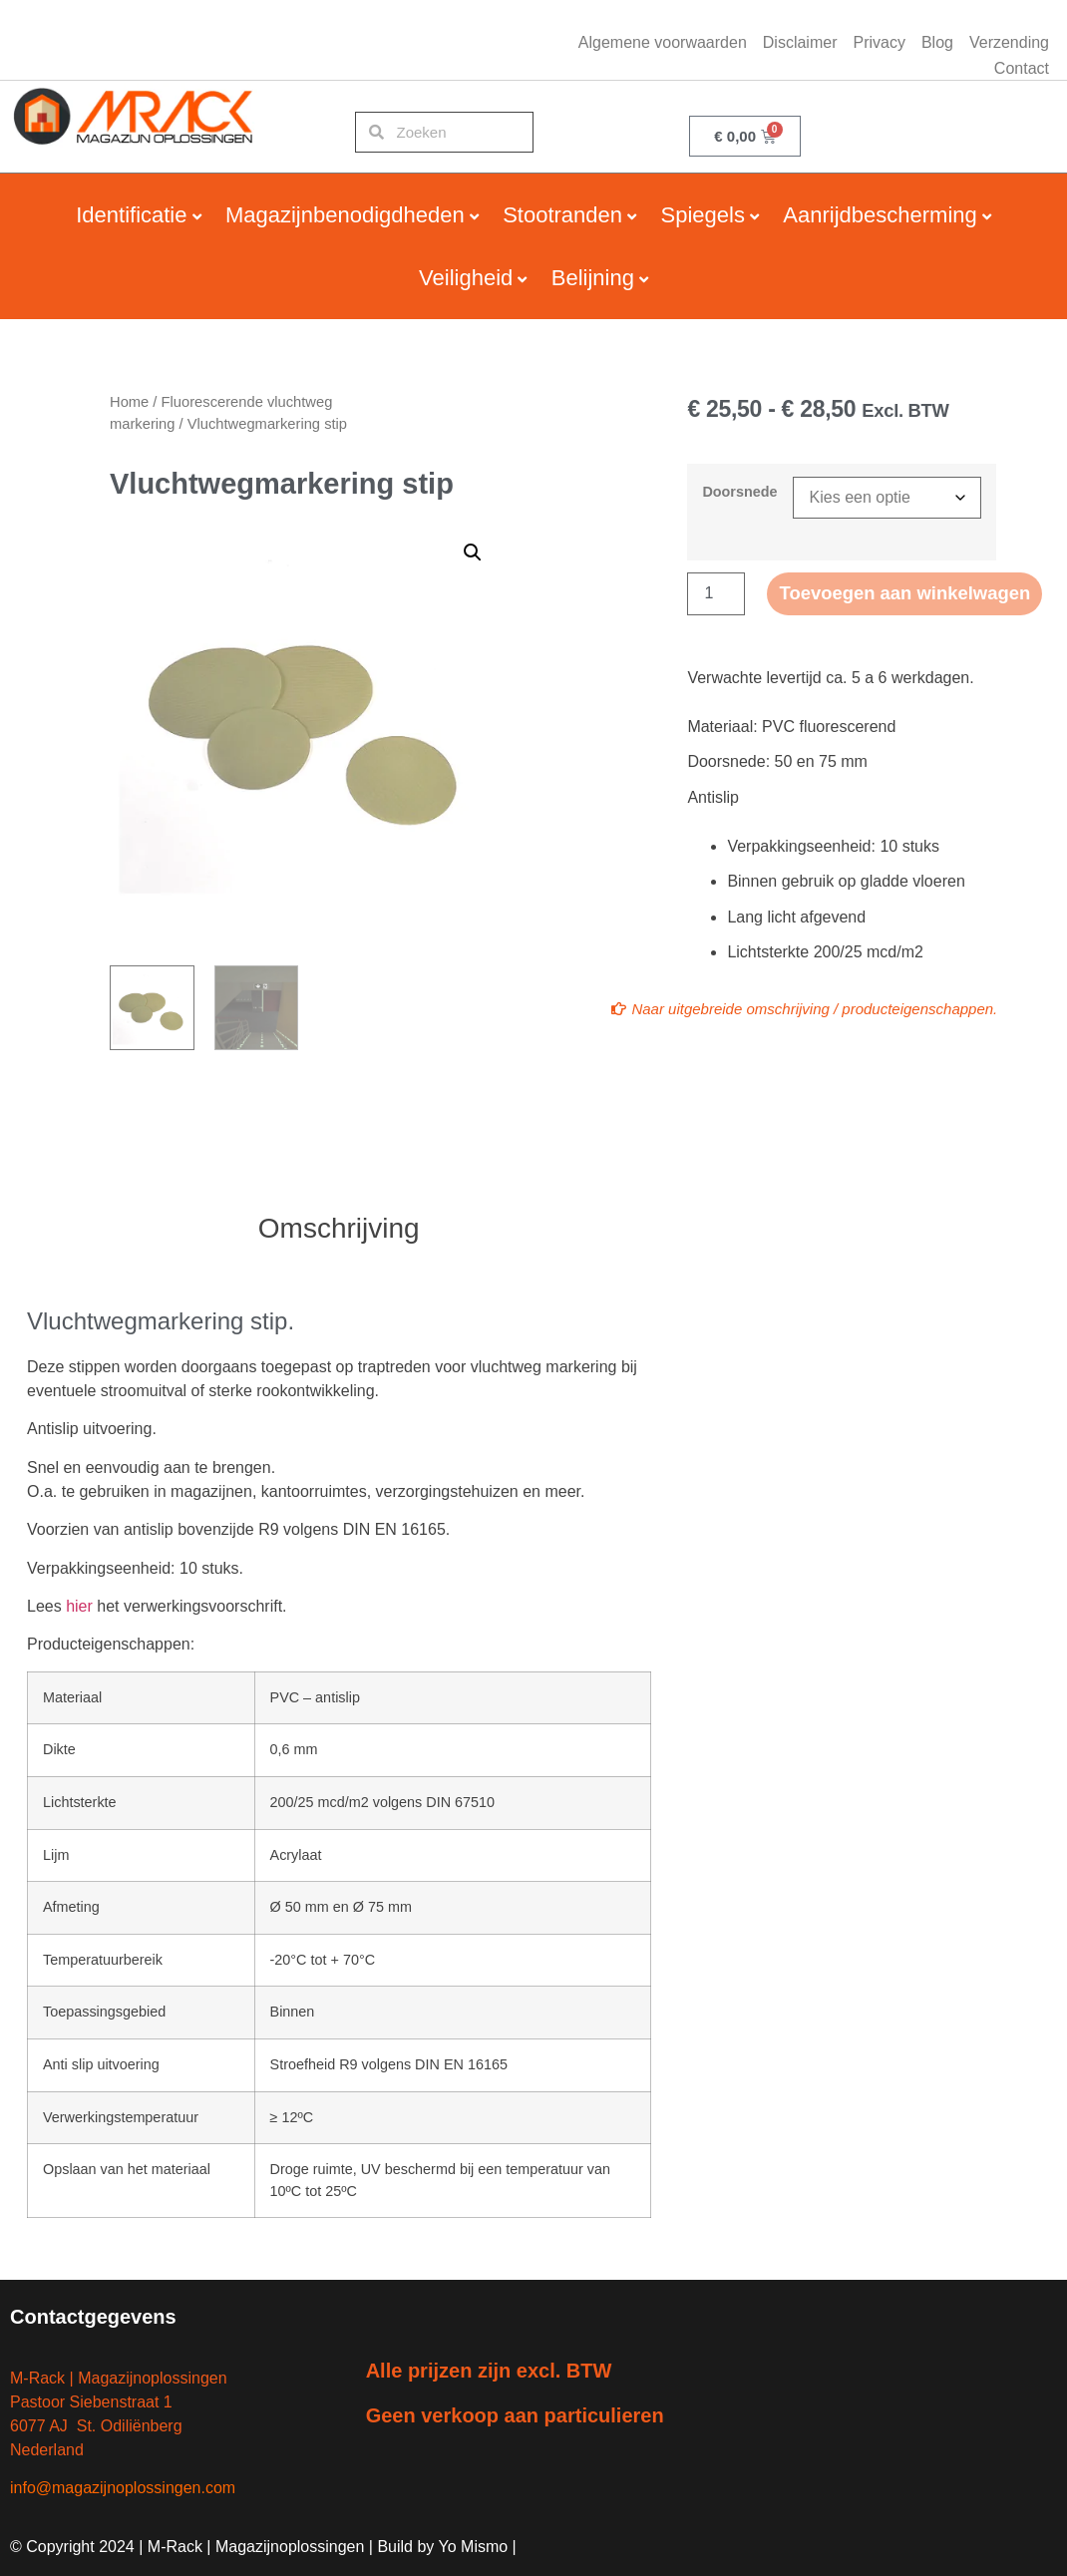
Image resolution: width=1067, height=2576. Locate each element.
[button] (473, 552)
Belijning (592, 277)
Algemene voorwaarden (662, 42)
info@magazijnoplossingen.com (122, 2487)
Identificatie (131, 214)
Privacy (878, 42)
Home (129, 402)
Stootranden (562, 214)
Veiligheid (466, 277)
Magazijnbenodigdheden (345, 214)
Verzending (1009, 42)
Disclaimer (800, 42)
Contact (1021, 68)
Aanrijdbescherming (879, 214)
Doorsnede (739, 492)
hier (79, 1606)
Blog (937, 42)
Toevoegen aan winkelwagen (915, 594)
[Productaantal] (716, 594)
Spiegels (703, 214)
